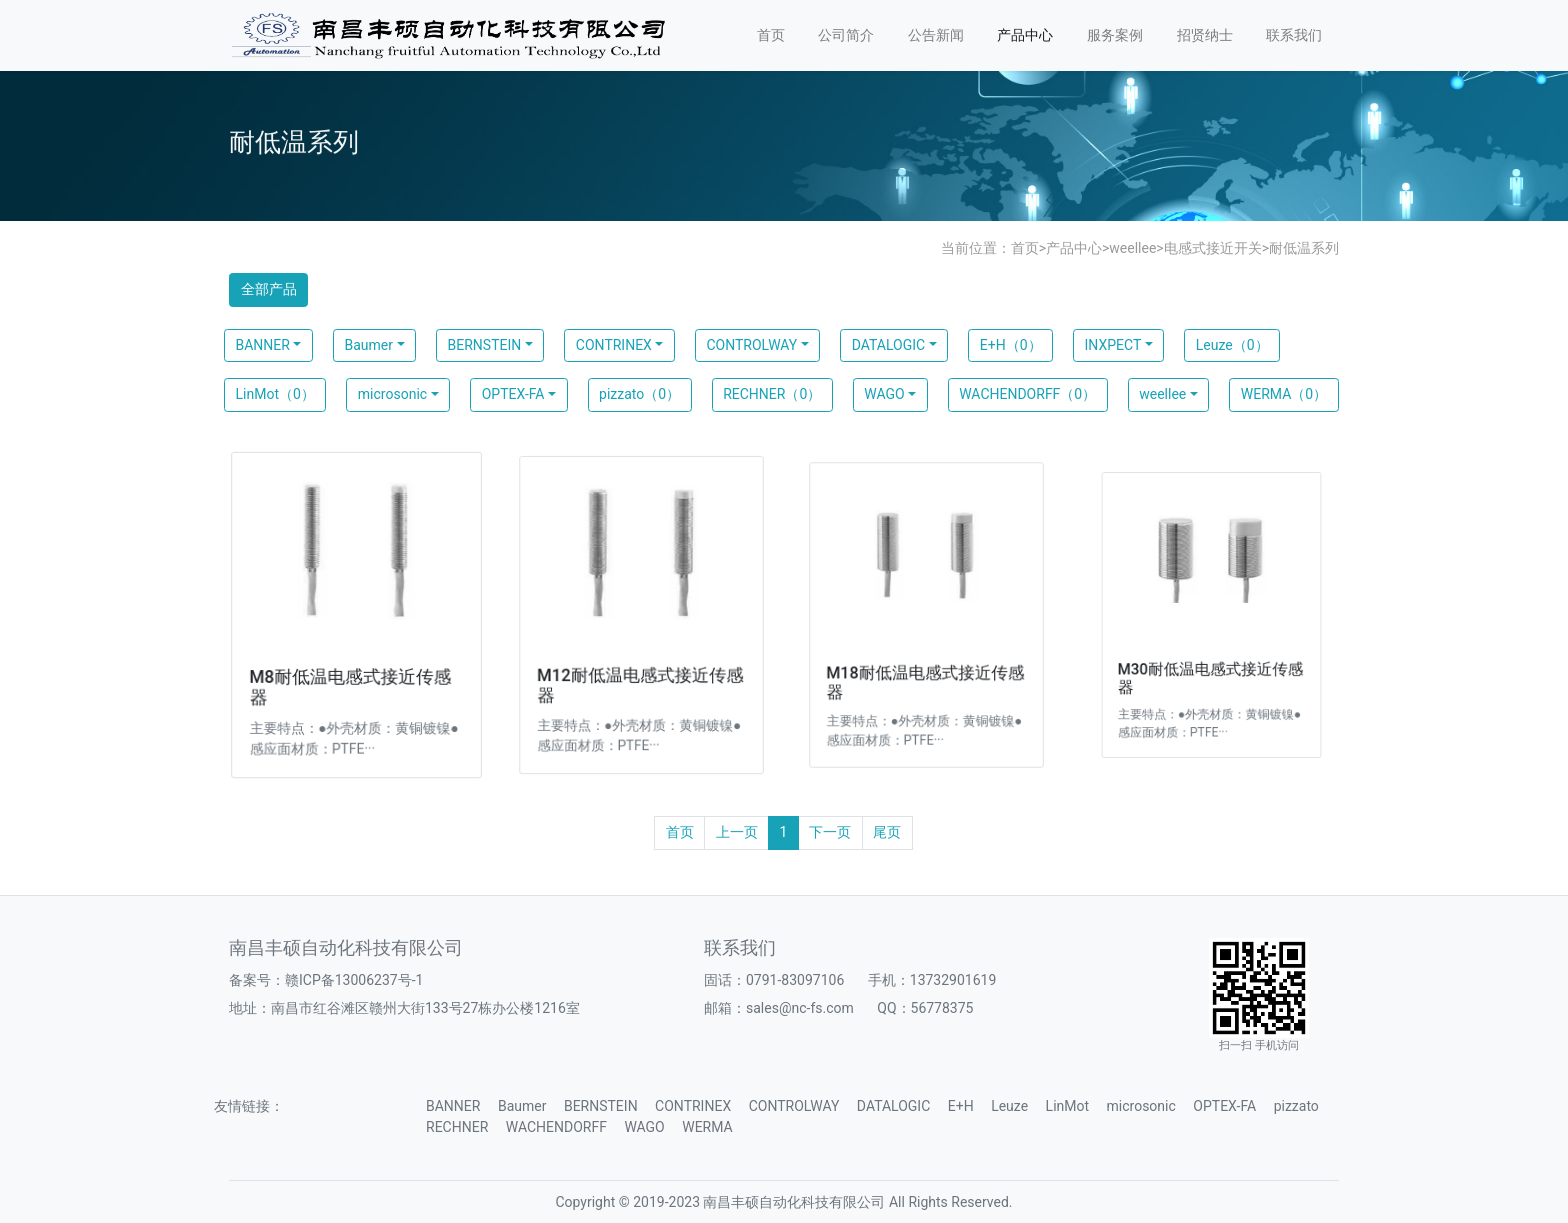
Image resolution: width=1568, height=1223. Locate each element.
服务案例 (1115, 35)
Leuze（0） (1232, 345)
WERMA (707, 1127)
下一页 (830, 832)
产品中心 (1025, 35)
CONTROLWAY (751, 345)
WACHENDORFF (556, 1127)
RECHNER (457, 1127)
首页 (771, 35)
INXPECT (1113, 345)
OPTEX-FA (513, 394)
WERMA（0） (1284, 394)
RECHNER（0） (772, 394)
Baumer (368, 345)
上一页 (737, 832)
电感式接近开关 (1213, 248)
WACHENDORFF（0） (1027, 394)
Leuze (1009, 1106)
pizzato (1296, 1106)
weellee (1132, 248)
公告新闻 (936, 35)
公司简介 (846, 35)
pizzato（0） (639, 394)
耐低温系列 (1304, 248)
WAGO (884, 394)
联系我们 (1294, 35)
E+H (961, 1106)
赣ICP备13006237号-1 (354, 980)
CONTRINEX (614, 345)
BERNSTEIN (485, 345)
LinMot (1067, 1106)
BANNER (263, 345)
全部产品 (269, 289)
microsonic (392, 394)
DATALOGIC (888, 345)
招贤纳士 (1205, 35)
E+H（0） (1011, 345)
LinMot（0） (275, 394)
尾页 (887, 832)
